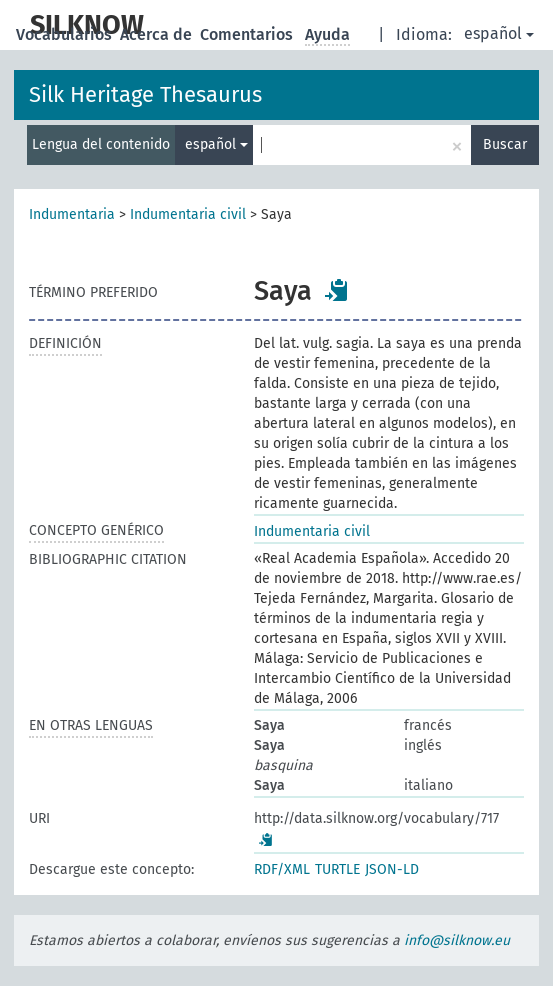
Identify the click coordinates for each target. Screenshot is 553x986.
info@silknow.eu (457, 940)
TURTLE (337, 869)
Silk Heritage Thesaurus (145, 94)
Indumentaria (72, 214)
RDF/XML (282, 869)
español (499, 33)
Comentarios (248, 34)
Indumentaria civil (188, 214)
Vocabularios (66, 34)
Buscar (505, 144)
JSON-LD (392, 869)
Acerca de (158, 34)
